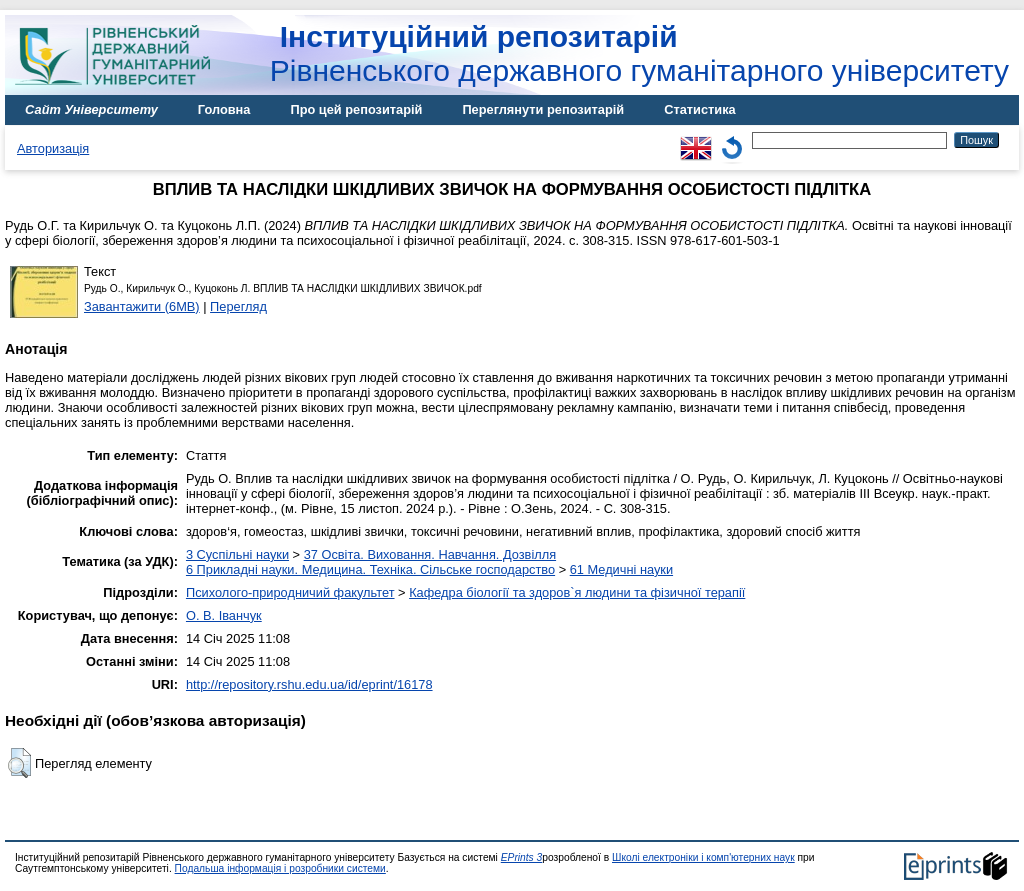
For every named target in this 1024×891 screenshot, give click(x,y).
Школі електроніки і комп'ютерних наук (703, 857)
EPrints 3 (522, 857)
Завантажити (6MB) (142, 306)
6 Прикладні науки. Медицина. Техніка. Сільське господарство (370, 569)
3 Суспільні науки (237, 554)
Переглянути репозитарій (543, 109)
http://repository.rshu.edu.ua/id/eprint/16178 (309, 684)
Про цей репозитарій (356, 109)
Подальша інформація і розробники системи (280, 868)
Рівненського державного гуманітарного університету (639, 53)
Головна (224, 109)
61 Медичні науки (621, 569)
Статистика (700, 109)
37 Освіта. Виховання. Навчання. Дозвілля (430, 554)
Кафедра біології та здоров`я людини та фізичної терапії (577, 592)
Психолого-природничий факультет (290, 592)
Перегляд (238, 306)
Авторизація (53, 148)
